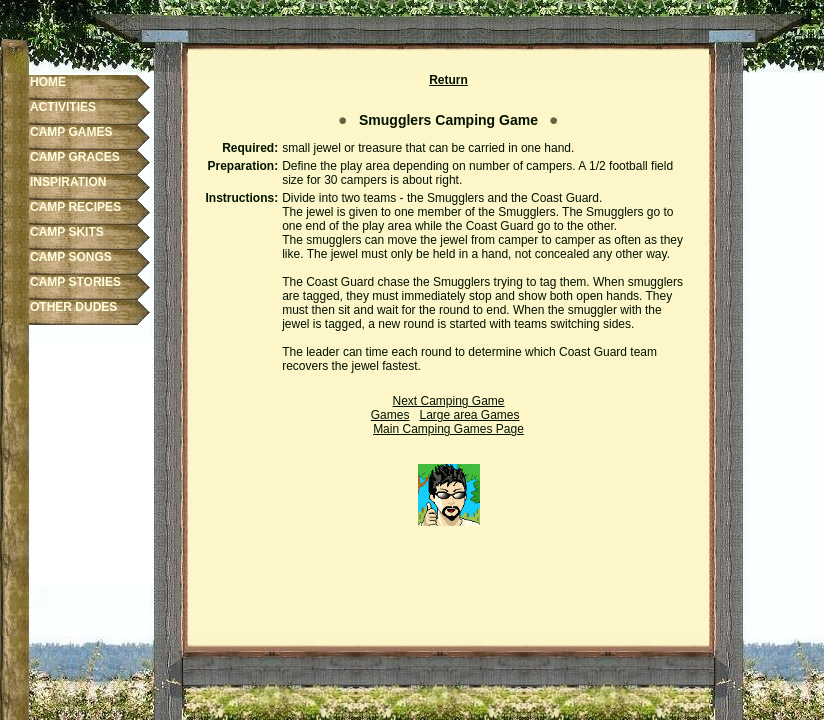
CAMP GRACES (75, 157)
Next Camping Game (448, 401)
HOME (48, 82)
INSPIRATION (68, 182)
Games (390, 415)
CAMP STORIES (75, 282)
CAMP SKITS (67, 232)
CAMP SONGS (71, 257)
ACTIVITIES (63, 107)
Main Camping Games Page (448, 429)
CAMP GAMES (71, 132)
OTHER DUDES (73, 307)
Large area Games (469, 415)
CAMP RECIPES (75, 207)
